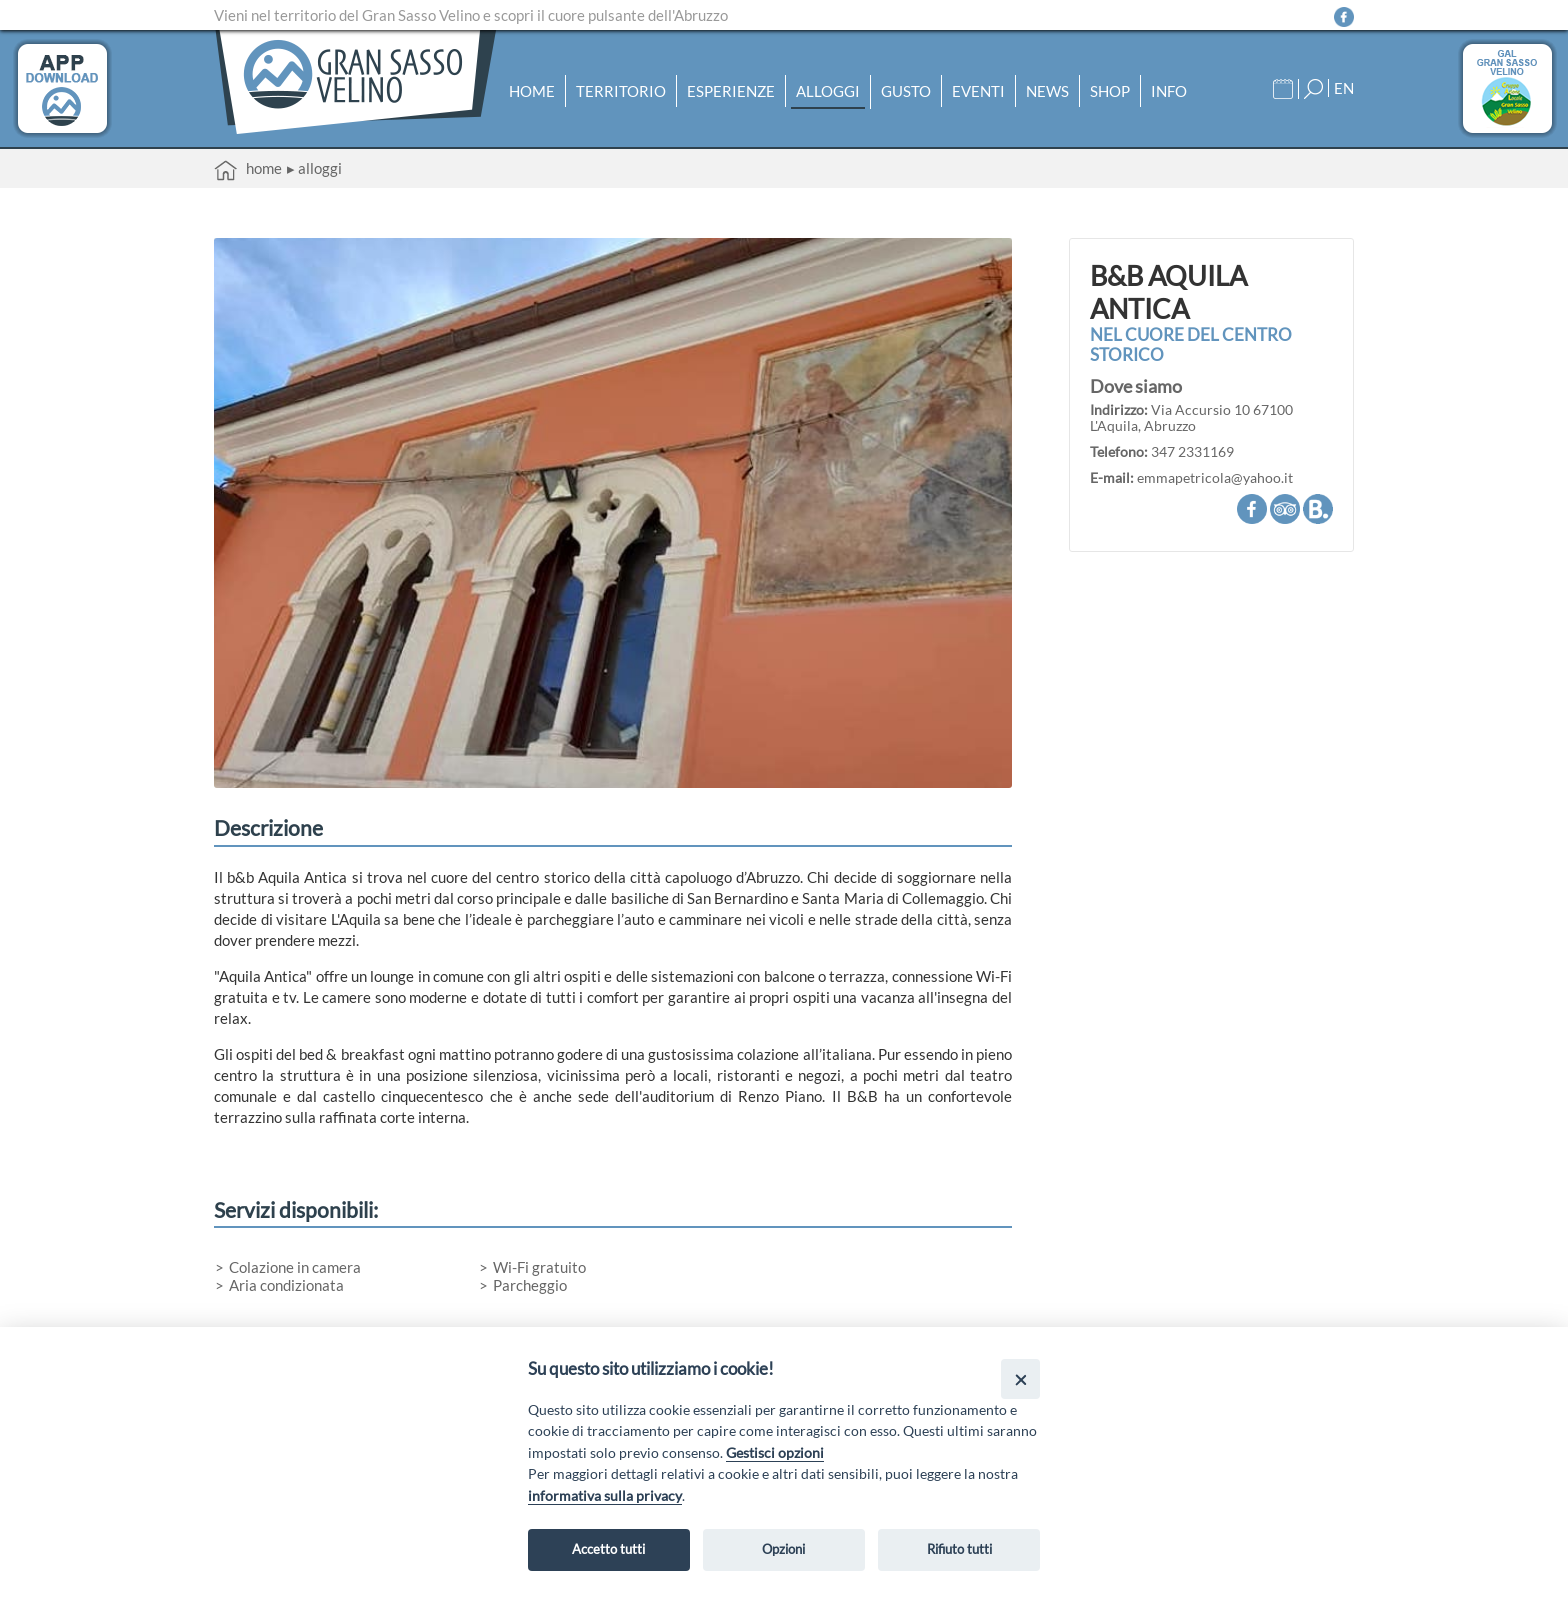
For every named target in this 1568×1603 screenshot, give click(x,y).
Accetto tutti (608, 1549)
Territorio (621, 91)
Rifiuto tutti (959, 1549)
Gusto (906, 91)
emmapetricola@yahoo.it (1215, 478)
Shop (1110, 91)
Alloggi (828, 91)
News (1047, 91)
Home (532, 91)
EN (1344, 88)
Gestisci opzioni (775, 1452)
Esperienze (731, 91)
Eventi (978, 91)
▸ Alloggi (314, 168)
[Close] (1020, 1378)
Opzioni (783, 1549)
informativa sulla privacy (605, 1495)
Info (1169, 91)
